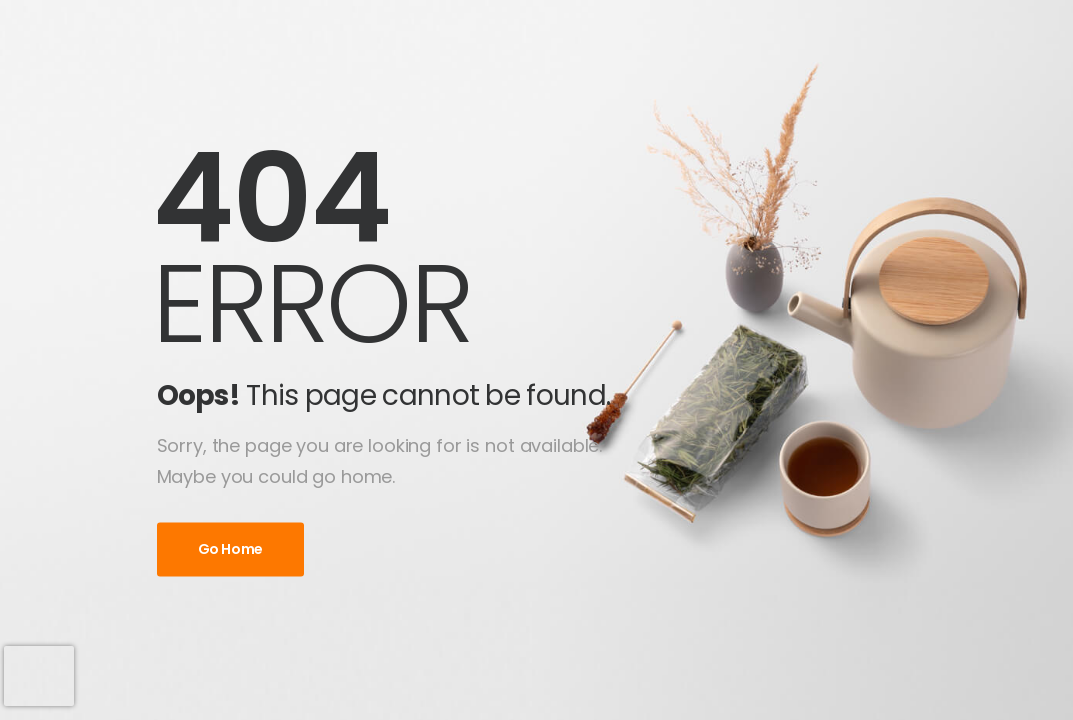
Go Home (231, 550)
